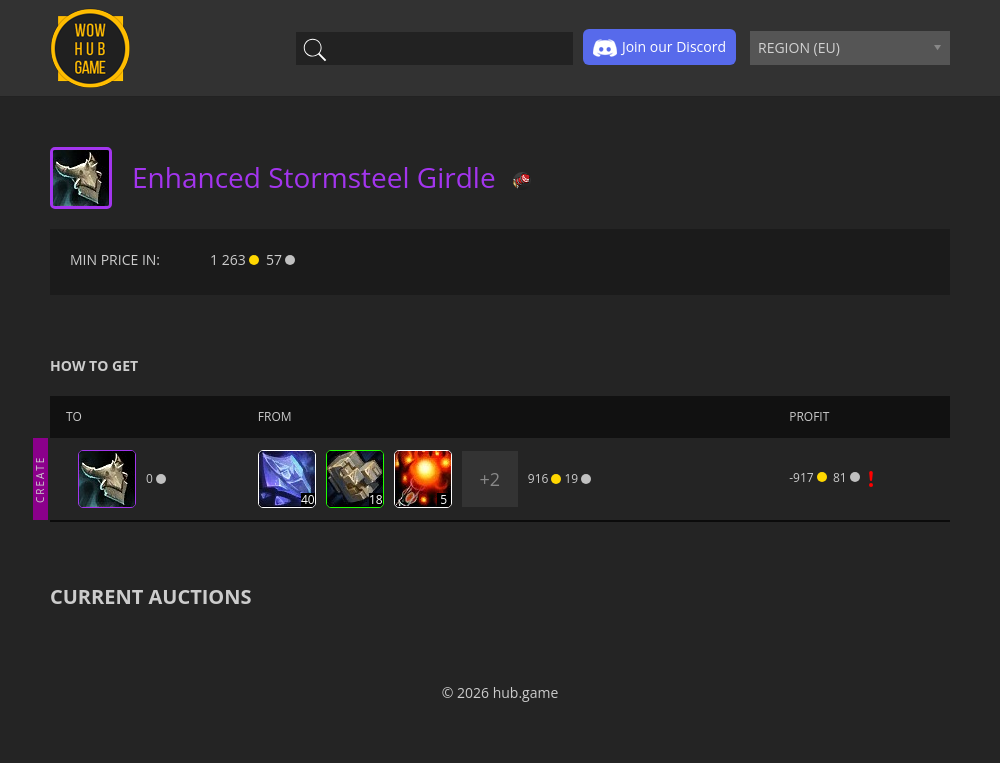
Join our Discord (659, 48)
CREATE (40, 478)
